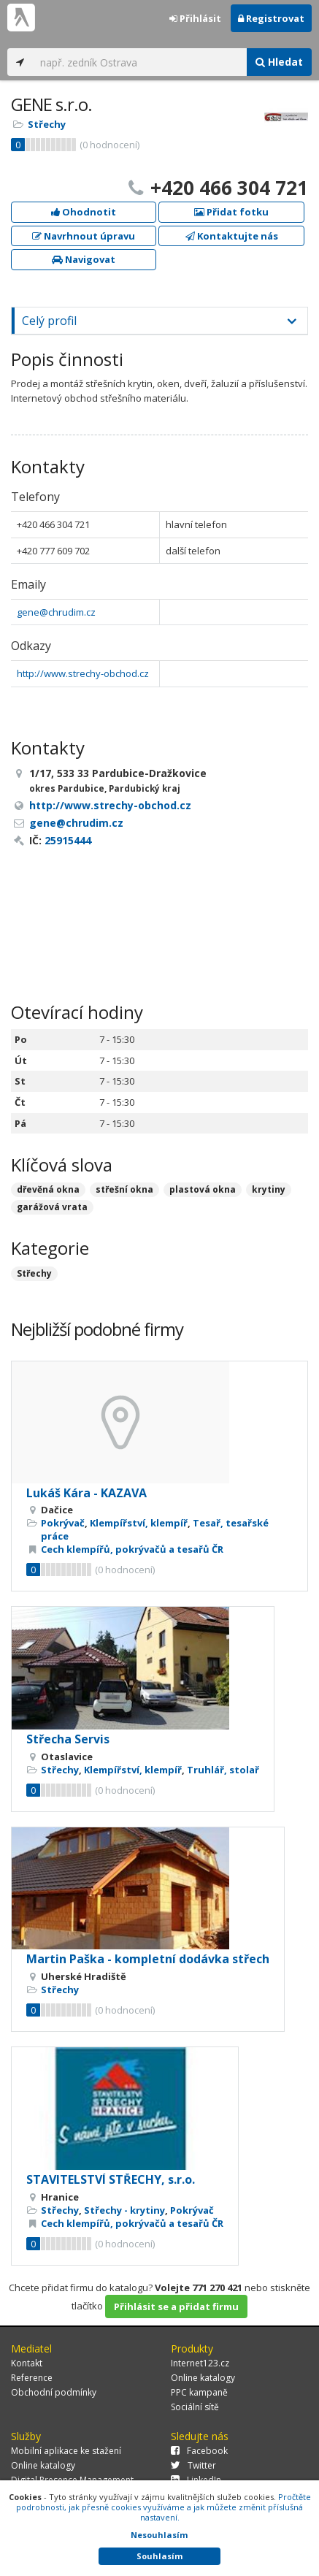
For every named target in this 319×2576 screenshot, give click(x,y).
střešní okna (124, 1189)
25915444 (68, 840)
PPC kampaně (199, 2392)
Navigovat (83, 259)
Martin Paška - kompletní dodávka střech (147, 1959)
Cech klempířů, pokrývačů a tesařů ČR (132, 1549)
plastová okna (202, 1189)
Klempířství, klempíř (139, 1522)
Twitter (193, 2465)
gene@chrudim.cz (56, 612)
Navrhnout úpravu (83, 235)
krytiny (268, 1189)
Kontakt (26, 2363)
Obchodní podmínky (53, 2392)
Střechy (47, 124)
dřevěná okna (48, 1189)
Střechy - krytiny (124, 2210)
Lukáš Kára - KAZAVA (86, 1493)
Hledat (279, 62)
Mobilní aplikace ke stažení (66, 2451)
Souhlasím (159, 2555)
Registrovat (271, 18)
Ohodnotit (83, 211)
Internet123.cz (200, 2363)
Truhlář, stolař (223, 1769)
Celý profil (49, 321)
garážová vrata (52, 1207)
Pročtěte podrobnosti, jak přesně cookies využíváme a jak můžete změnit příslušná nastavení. (163, 2507)
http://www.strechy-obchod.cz (83, 673)
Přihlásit (195, 18)
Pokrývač (63, 1522)
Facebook (199, 2451)
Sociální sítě (195, 2407)
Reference (32, 2377)
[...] (139, 62)
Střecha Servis (67, 1739)
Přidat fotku (231, 211)
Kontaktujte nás (231, 235)
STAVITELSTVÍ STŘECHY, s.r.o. (110, 2179)
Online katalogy (203, 2377)
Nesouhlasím (159, 2534)
